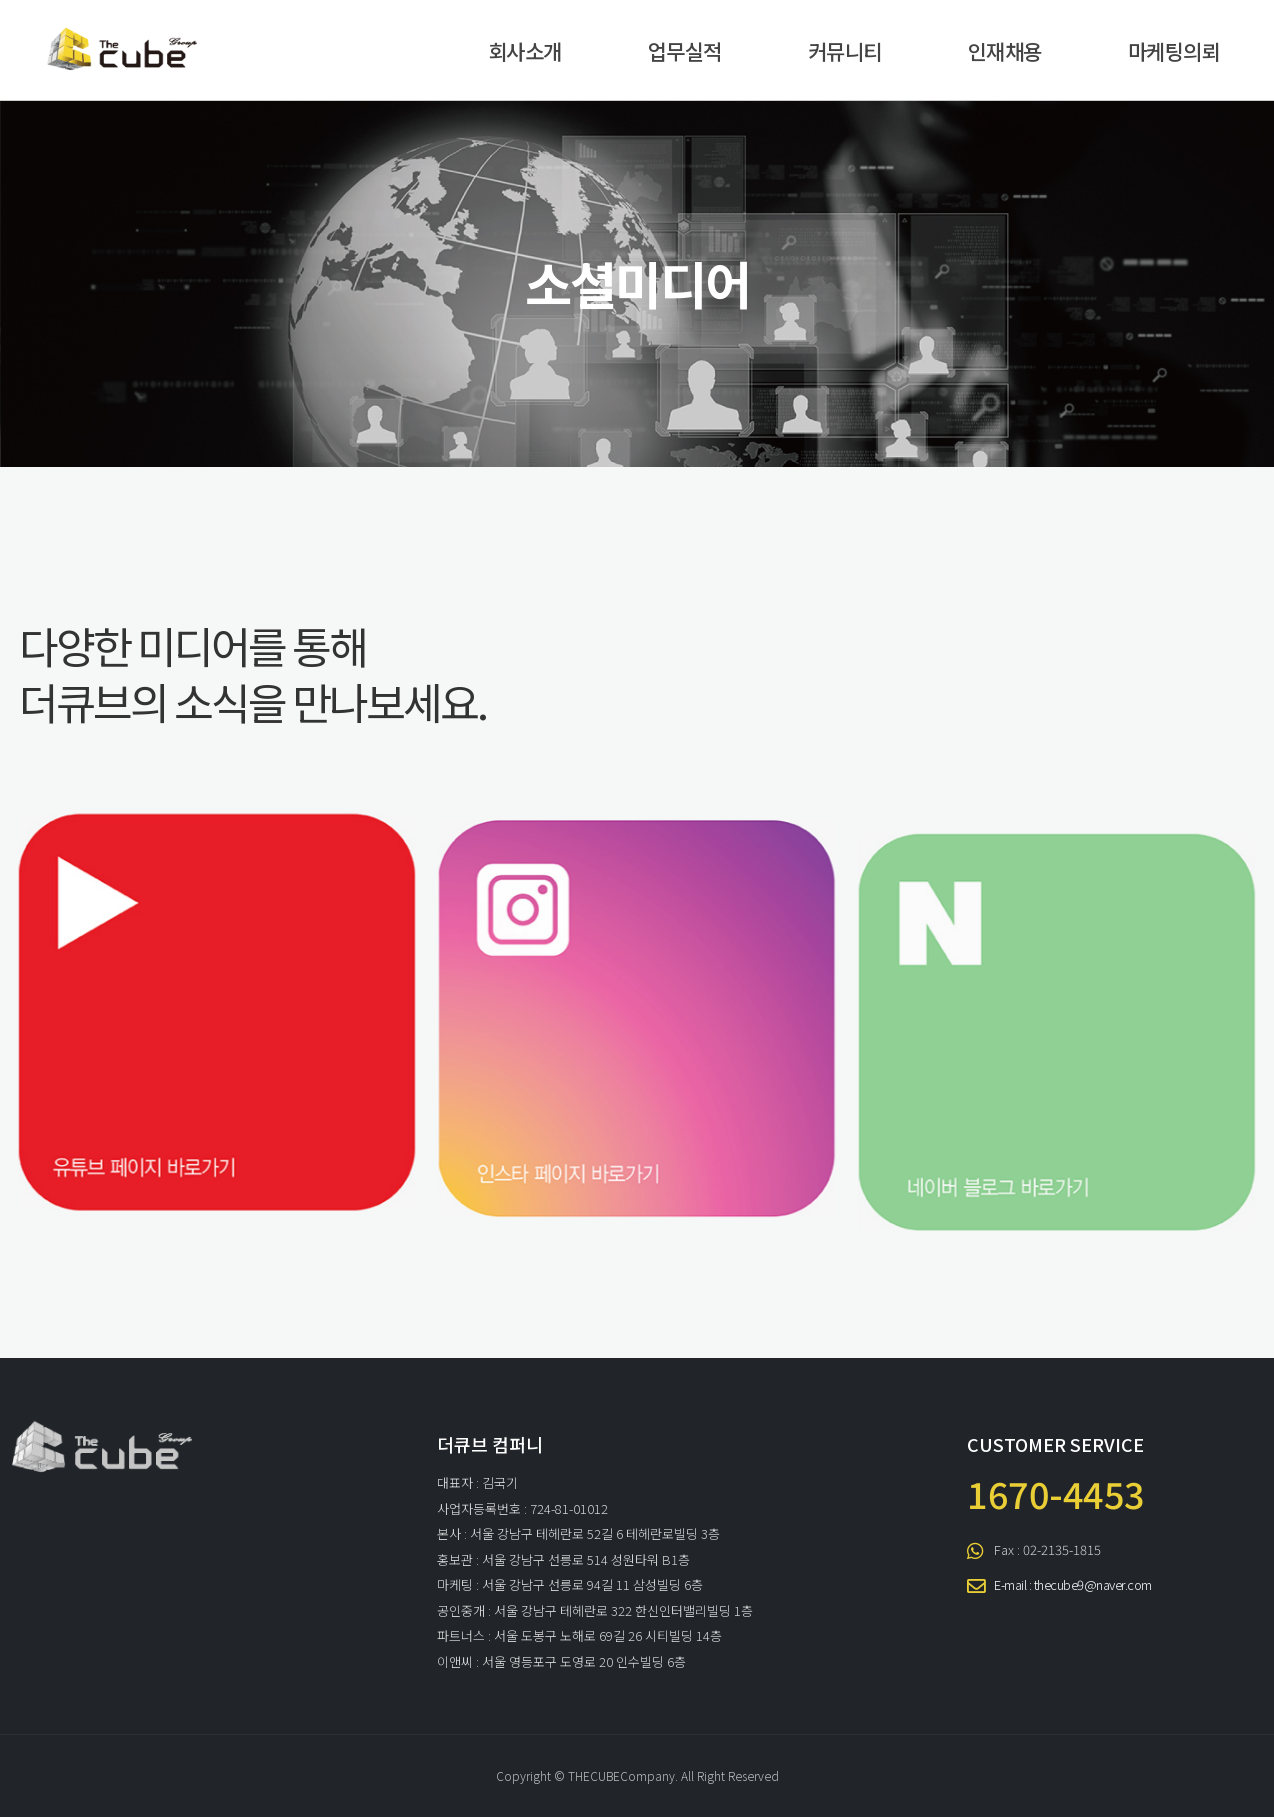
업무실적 (685, 51)
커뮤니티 (845, 51)
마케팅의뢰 (1174, 51)
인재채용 (1005, 51)
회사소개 (525, 51)
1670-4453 (1056, 1493)
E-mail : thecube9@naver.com (1073, 1584)
